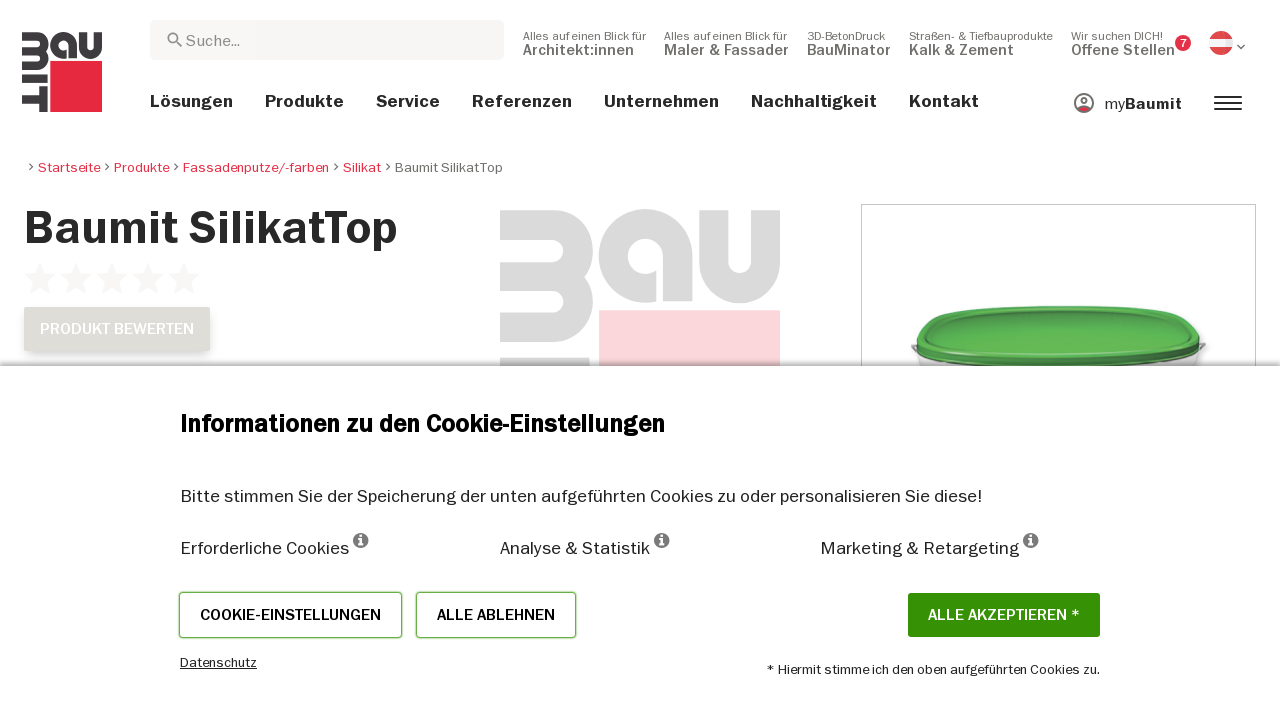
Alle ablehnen (496, 615)
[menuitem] (584, 43)
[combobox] (327, 40)
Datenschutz (218, 662)
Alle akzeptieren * (1004, 615)
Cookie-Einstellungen (290, 615)
